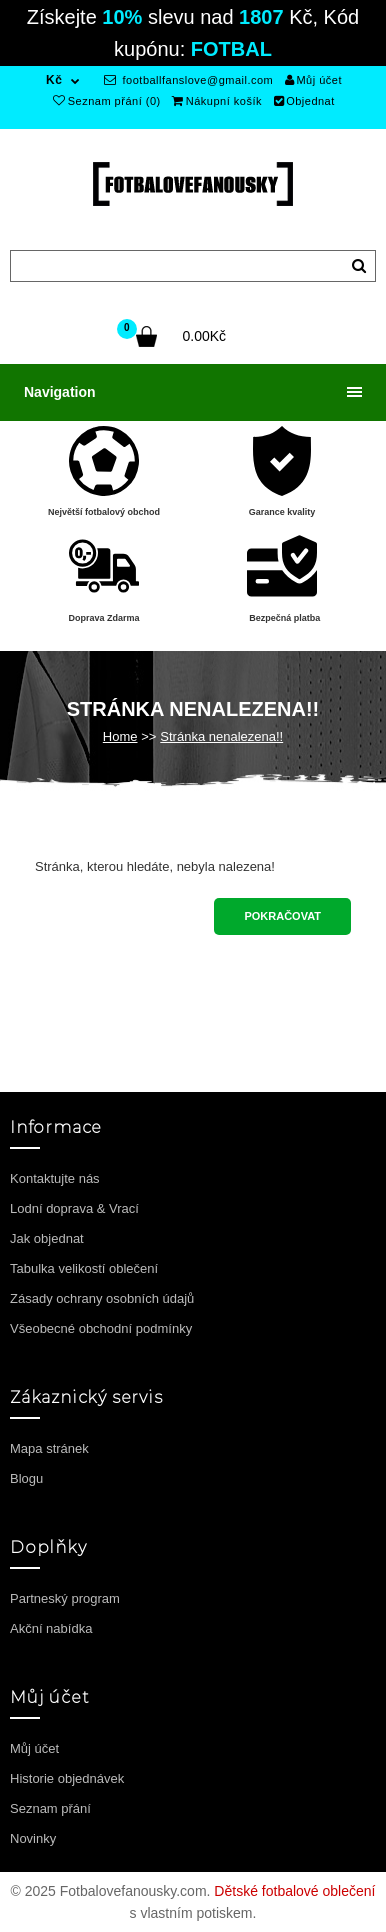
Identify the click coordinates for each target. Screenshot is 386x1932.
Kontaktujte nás (55, 1178)
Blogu (26, 1478)
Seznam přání (50, 1808)
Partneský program (65, 1598)
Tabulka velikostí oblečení (84, 1268)
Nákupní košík (217, 101)
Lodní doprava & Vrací (74, 1208)
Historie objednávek (67, 1778)
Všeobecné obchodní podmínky (101, 1328)
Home (120, 736)
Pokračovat (282, 916)
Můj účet (313, 80)
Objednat (304, 101)
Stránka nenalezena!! (221, 736)
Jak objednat (47, 1238)
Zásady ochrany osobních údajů (102, 1298)
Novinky (33, 1838)
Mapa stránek (49, 1448)
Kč (54, 80)
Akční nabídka (51, 1628)
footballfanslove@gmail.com (188, 80)
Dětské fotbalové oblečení (294, 1891)
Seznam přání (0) (106, 101)
